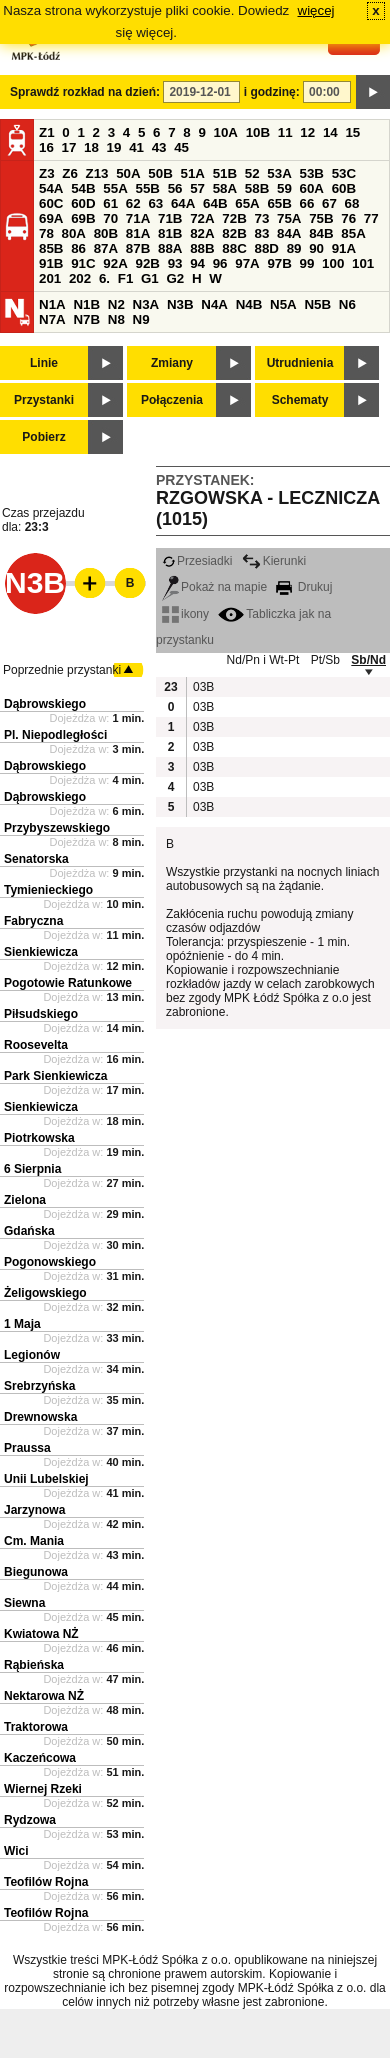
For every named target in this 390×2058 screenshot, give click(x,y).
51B (225, 173)
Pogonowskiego (50, 1262)
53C (344, 173)
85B (51, 248)
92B (147, 263)
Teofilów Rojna (46, 1882)
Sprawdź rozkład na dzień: (85, 92)
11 (285, 132)
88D (266, 248)
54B (83, 188)
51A (193, 173)
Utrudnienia (300, 363)
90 (316, 248)
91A (344, 248)
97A (247, 263)
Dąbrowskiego (45, 704)
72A (202, 218)
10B (258, 132)
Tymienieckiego (48, 890)
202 (80, 278)
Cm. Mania (34, 1541)
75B (321, 218)
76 (348, 218)
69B (83, 218)
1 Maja (22, 1324)
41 (136, 147)
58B (257, 188)
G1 (150, 278)
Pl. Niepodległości (55, 735)
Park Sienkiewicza (55, 1076)
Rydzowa (30, 1820)
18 (91, 147)
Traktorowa (36, 1727)
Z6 (70, 173)
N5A (283, 304)
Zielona (25, 1200)
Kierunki (274, 561)
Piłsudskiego (41, 1014)
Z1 (47, 132)
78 (46, 233)
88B (202, 248)
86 (78, 248)
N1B (86, 304)
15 (352, 132)
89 (294, 248)
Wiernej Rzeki (43, 1789)
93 (175, 263)
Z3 (47, 173)
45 (181, 147)
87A (106, 248)
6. (104, 278)
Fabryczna (33, 921)
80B (106, 233)
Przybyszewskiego (57, 828)
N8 (116, 319)
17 (69, 147)
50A (128, 173)
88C (234, 248)
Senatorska (36, 859)
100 (333, 263)
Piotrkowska (39, 1138)
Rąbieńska (34, 1665)
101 (363, 263)
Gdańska (29, 1231)
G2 (175, 278)
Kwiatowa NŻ (41, 1634)
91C (83, 263)
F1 (126, 278)
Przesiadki (197, 561)
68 (352, 203)
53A (279, 173)
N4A (214, 304)
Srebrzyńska (39, 1386)
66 (307, 203)
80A (74, 233)
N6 (347, 304)
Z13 (97, 173)
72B (234, 218)
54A (51, 188)
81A (138, 233)
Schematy (300, 400)
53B (312, 173)
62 (133, 203)
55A (115, 188)
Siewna (24, 1603)
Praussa (27, 1448)
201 (50, 278)
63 (155, 203)
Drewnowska (40, 1417)
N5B (317, 304)
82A (202, 233)
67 (329, 203)
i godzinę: (272, 92)
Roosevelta (36, 1045)
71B (170, 218)
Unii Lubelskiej (46, 1479)
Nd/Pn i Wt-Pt (263, 660)
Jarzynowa (34, 1510)
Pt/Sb (325, 660)
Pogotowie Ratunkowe (68, 983)
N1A (52, 304)
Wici (16, 1851)
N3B (180, 304)
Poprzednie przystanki (62, 670)
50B (160, 173)
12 (307, 132)
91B (51, 263)
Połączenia (172, 400)
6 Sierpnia (32, 1169)
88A (170, 248)
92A (115, 263)
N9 (141, 319)
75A (289, 218)
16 (46, 147)
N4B (249, 304)
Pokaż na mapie (214, 587)
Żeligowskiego (45, 1293)
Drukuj (304, 587)
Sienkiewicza (41, 952)
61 (110, 203)
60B (344, 188)
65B (279, 203)
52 (252, 173)
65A (247, 203)
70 (110, 218)
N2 (116, 304)
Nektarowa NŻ (44, 1696)
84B (321, 233)
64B (215, 203)
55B (147, 188)
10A (226, 132)
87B (138, 248)
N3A (146, 304)
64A (183, 203)
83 (261, 233)
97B (279, 263)
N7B (86, 319)
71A (138, 218)
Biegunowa (36, 1572)
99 (307, 263)
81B (170, 233)
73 (261, 218)
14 (330, 132)
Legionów (32, 1355)
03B (203, 687)
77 (371, 218)
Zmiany (172, 363)
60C (51, 203)
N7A (52, 319)
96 (220, 263)
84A (289, 233)
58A (225, 188)
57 (197, 188)
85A (353, 233)
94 (197, 263)
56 (175, 188)
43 (159, 147)
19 (114, 147)
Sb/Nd (368, 660)
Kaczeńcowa (40, 1758)
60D (83, 203)
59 (284, 188)
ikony (185, 614)
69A (51, 218)
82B (234, 233)
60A (312, 188)
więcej (316, 10)
